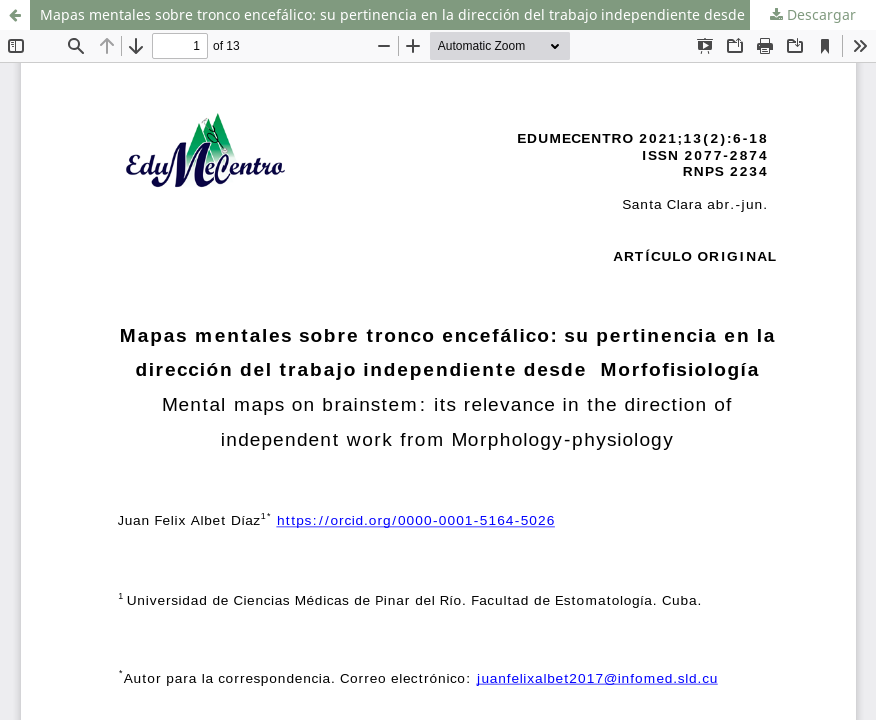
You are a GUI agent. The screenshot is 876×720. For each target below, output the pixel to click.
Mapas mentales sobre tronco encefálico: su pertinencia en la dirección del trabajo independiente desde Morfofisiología (445, 14)
